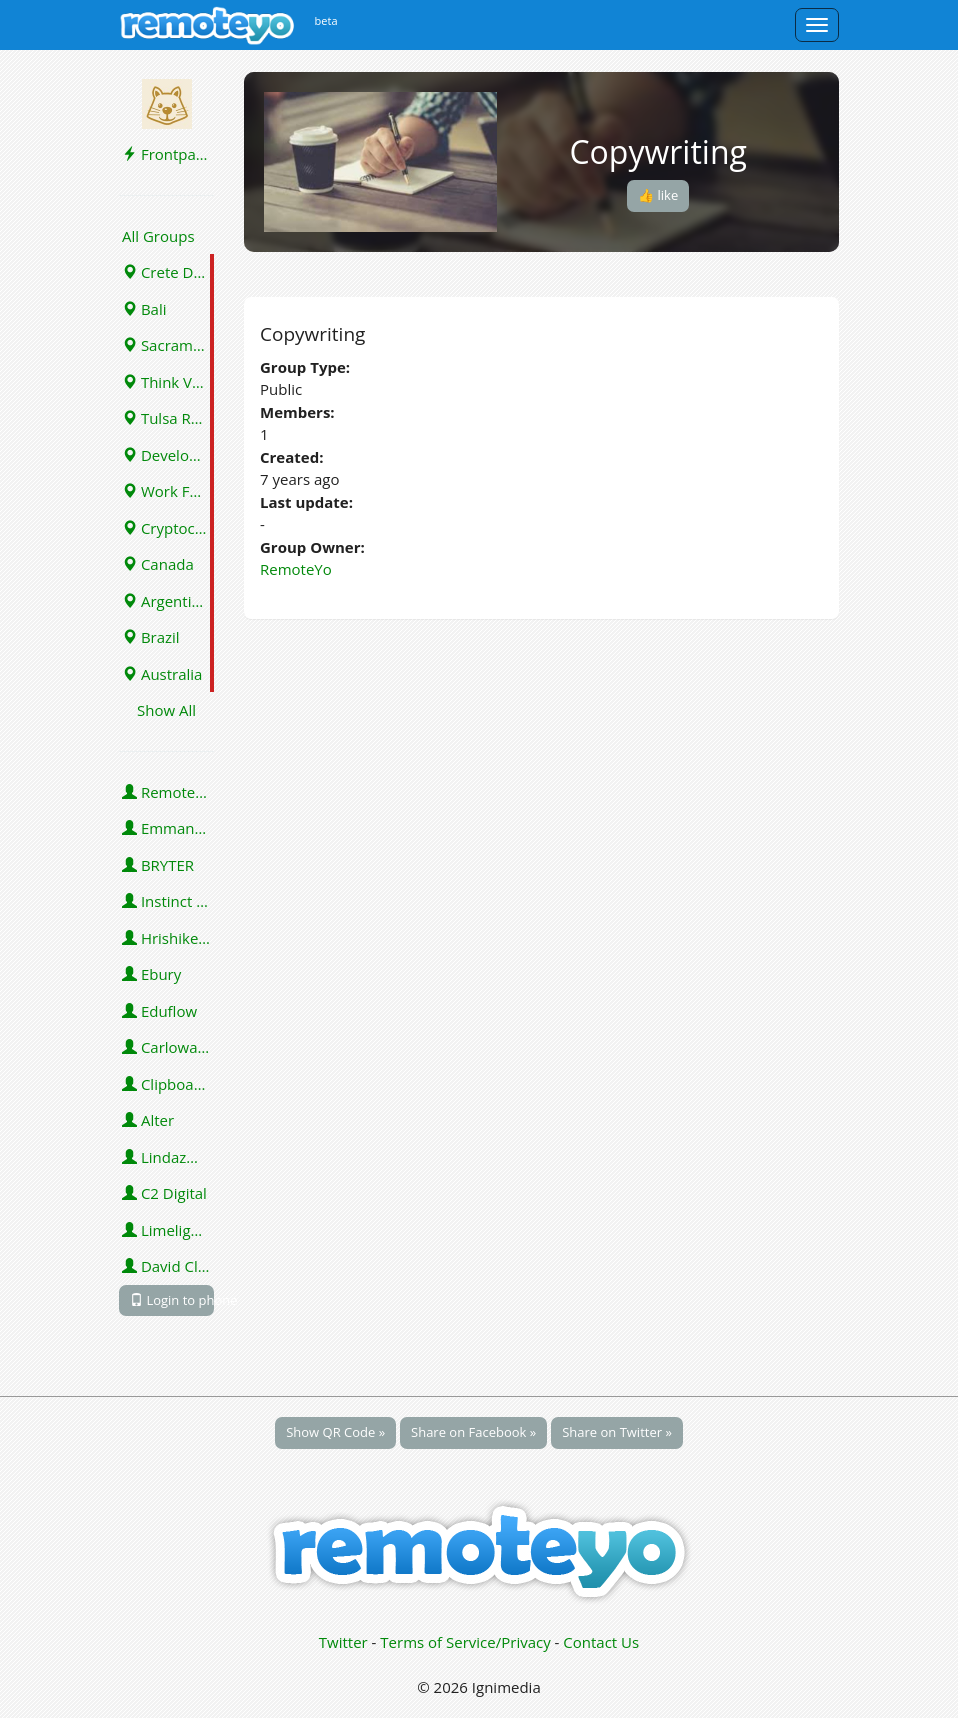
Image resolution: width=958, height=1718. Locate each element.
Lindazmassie (168, 1157)
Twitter (343, 1642)
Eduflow (159, 1011)
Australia (162, 674)
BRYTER (158, 865)
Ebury (151, 974)
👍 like (658, 195)
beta (326, 20)
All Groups (158, 236)
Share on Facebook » (473, 1432)
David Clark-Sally (168, 1266)
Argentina (165, 601)
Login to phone (172, 1300)
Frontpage (167, 154)
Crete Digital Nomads (168, 272)
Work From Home (168, 491)
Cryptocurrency (168, 528)
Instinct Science (168, 901)
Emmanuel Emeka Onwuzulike (168, 828)
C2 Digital (164, 1193)
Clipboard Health (168, 1084)
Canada (158, 564)
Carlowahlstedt (168, 1047)
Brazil (151, 637)
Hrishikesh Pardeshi (168, 938)
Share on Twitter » (617, 1432)
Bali (144, 309)
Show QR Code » (335, 1432)
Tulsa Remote (168, 418)
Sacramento (168, 345)
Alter (148, 1120)
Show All (166, 710)
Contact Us (601, 1642)
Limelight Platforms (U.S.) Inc (168, 1230)
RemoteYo (167, 792)
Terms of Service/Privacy (465, 1642)
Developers (168, 455)
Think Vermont (168, 382)
